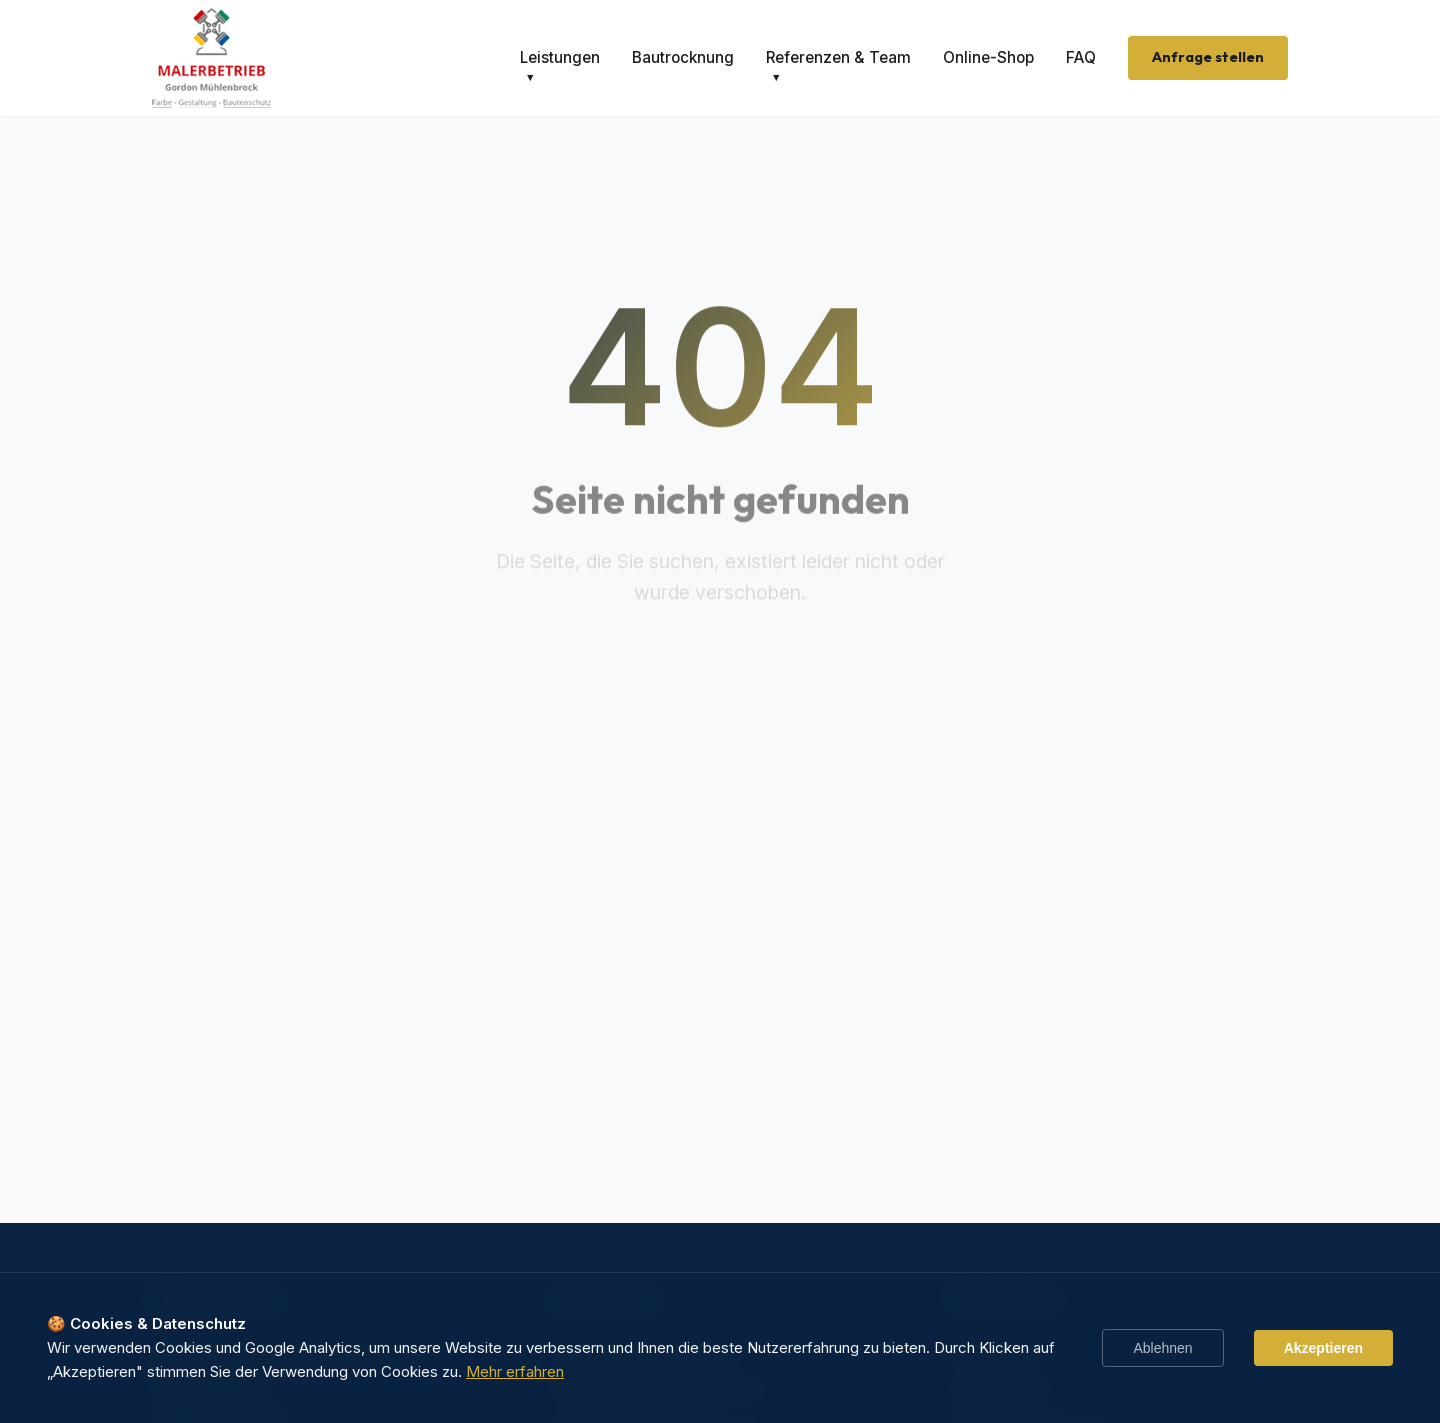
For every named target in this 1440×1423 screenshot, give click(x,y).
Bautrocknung (683, 57)
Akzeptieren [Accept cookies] (1323, 1348)
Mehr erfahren (515, 1371)
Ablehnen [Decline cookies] (1162, 1348)
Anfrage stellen (1208, 57)
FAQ (1081, 57)
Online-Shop (988, 57)
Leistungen (560, 57)
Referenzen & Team (838, 57)
